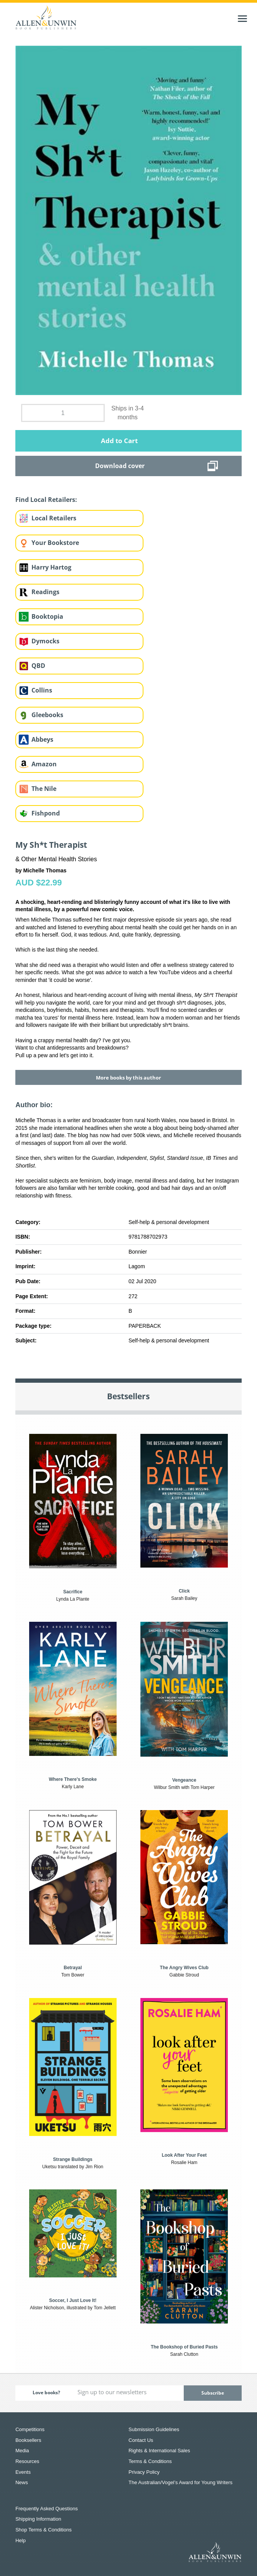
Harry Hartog (51, 567)
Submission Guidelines (153, 2429)
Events (23, 2472)
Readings (45, 592)
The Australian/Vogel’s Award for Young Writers (180, 2482)
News (21, 2482)
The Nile (43, 788)
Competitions (29, 2429)
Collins (41, 690)
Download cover (120, 466)
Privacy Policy (144, 2472)
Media (22, 2450)
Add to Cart (119, 440)
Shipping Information (38, 2519)
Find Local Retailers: (46, 499)
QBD (38, 665)
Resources (27, 2461)
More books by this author (128, 1077)
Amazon (44, 764)
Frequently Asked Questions (46, 2508)
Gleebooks (47, 715)
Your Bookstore (55, 542)
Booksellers (28, 2440)
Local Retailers (53, 518)
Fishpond (45, 813)
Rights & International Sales (159, 2450)
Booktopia (47, 616)
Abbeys (42, 739)
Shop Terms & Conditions (43, 2530)
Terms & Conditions (150, 2461)
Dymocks (45, 641)
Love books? (46, 2392)
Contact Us (140, 2440)
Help (20, 2540)
